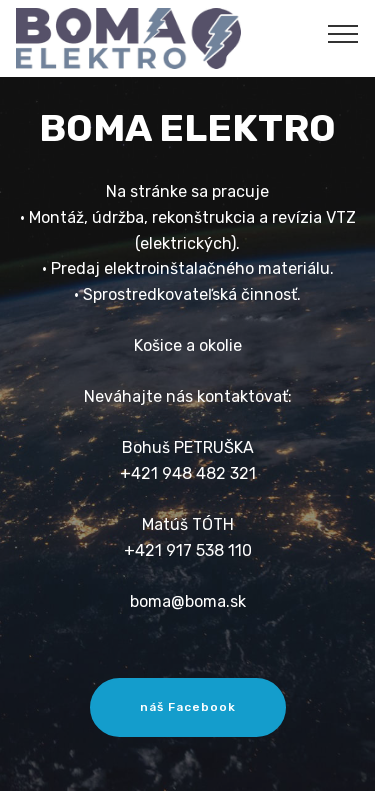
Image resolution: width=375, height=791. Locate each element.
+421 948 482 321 (188, 473)
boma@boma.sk (188, 601)
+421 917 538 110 (188, 550)
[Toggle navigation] (343, 33)
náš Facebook (188, 707)
